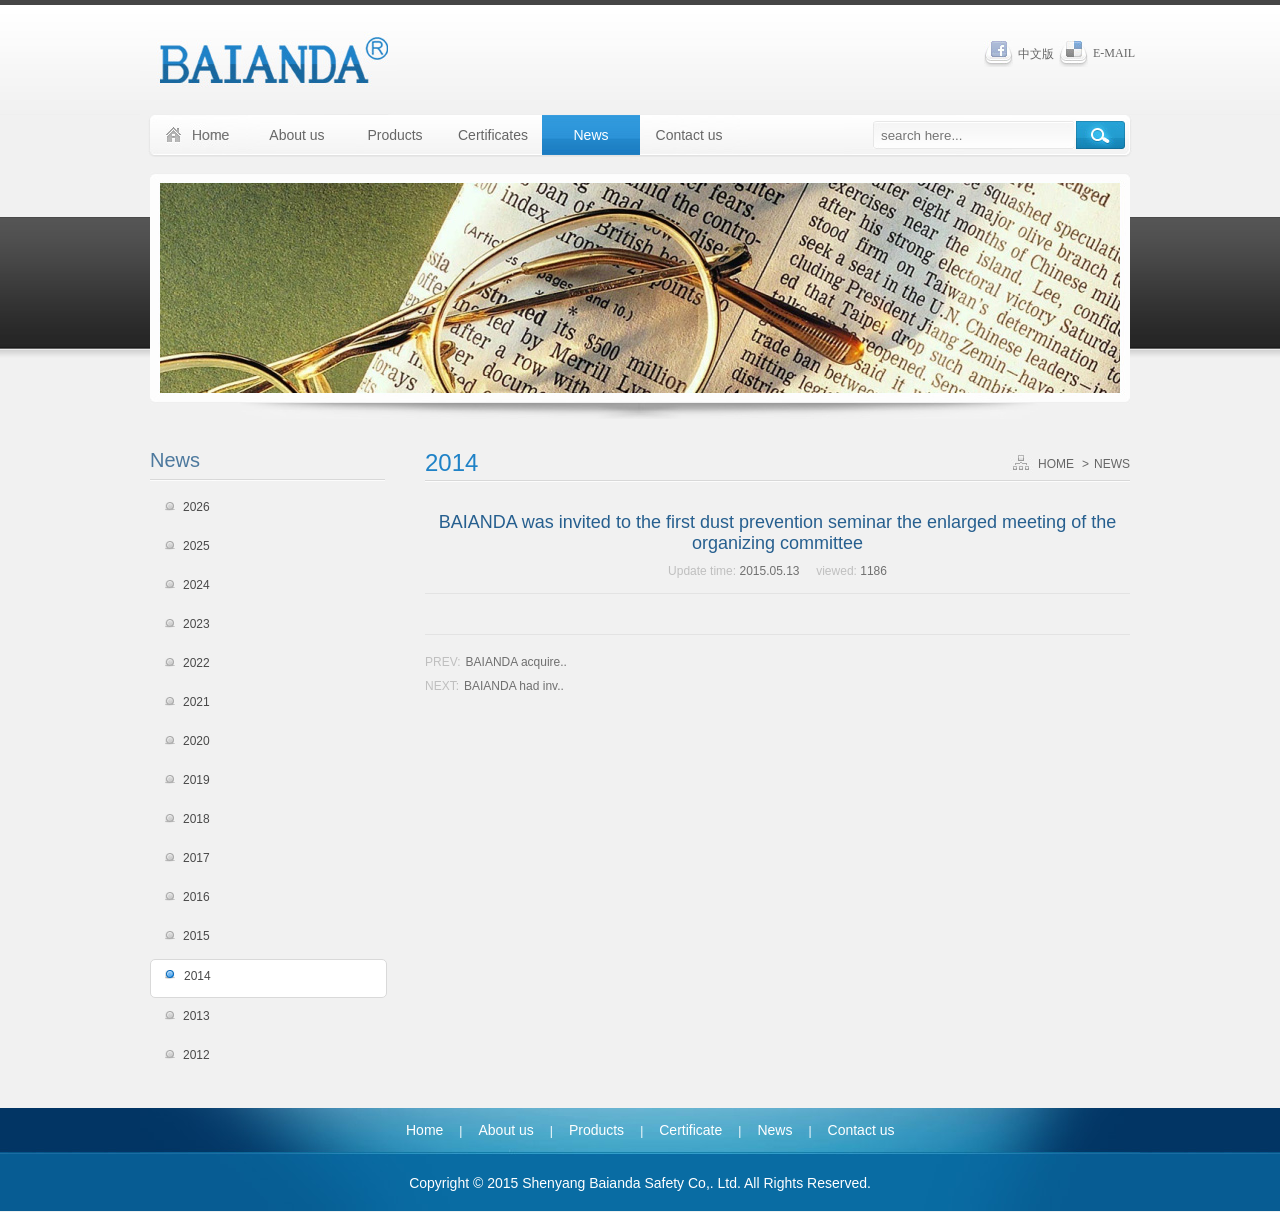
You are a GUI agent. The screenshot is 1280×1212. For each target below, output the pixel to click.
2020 (196, 741)
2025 (196, 546)
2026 (196, 507)
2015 (196, 936)
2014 (197, 976)
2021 (196, 702)
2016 (196, 897)
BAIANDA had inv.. (514, 686)
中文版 (1036, 54)
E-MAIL (1114, 53)
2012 (196, 1055)
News (590, 135)
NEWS (1112, 464)
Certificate (690, 1130)
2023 (196, 624)
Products (394, 135)
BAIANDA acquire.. (516, 662)
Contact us (689, 135)
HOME (1056, 464)
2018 (196, 819)
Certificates (493, 135)
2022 (196, 663)
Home (424, 1130)
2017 (196, 858)
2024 (196, 585)
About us (296, 135)
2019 (196, 780)
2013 (196, 1016)
